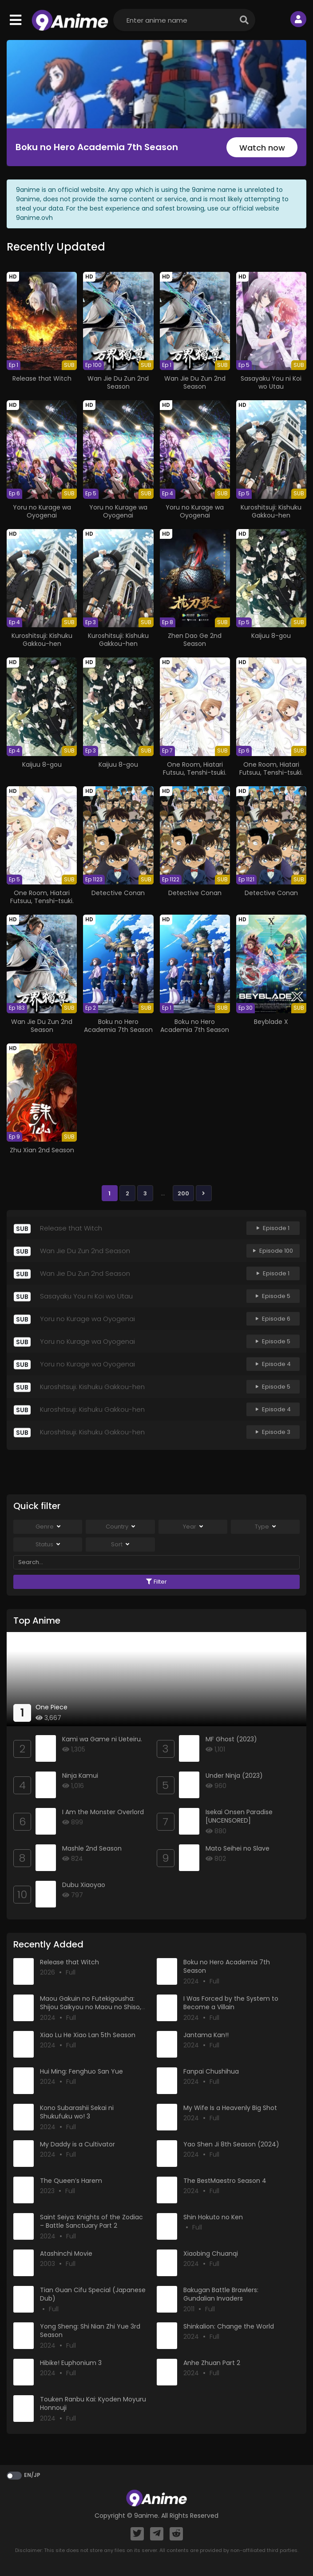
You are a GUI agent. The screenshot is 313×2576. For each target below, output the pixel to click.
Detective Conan (118, 892)
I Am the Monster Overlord (103, 1812)
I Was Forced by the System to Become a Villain (230, 2003)
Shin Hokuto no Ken (213, 2217)
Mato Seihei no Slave (237, 1848)
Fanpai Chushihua (211, 2071)
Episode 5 (273, 1296)
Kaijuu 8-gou (271, 635)
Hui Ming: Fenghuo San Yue (81, 2071)
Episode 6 (273, 1318)
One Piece (51, 1707)
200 (183, 1193)
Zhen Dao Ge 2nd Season (195, 639)
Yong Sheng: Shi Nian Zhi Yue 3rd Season (90, 2331)
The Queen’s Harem (71, 2180)
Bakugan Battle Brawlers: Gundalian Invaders (220, 2294)
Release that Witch (41, 378)
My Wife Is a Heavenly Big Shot (230, 2107)
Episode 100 (273, 1250)
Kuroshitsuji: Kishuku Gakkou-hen (271, 511)
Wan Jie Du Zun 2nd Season (118, 382)
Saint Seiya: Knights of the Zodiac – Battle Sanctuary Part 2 (91, 2221)
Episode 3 (273, 1432)
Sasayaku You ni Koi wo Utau (271, 382)
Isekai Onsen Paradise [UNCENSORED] (239, 1816)
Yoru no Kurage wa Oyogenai (42, 511)
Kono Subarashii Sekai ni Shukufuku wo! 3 (77, 2112)
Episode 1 (273, 1228)
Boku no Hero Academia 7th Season (97, 147)
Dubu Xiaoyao (83, 1884)
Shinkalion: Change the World (228, 2326)
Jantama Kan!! (206, 2035)
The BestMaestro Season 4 (224, 2180)
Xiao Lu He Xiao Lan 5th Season (87, 2035)
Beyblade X (271, 1021)
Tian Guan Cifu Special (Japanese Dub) (93, 2294)
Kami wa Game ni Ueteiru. (102, 1739)
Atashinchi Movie (66, 2253)
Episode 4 (273, 1364)
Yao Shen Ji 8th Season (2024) (231, 2144)
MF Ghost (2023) (231, 1739)
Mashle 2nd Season (92, 1848)
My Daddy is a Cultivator (77, 2144)
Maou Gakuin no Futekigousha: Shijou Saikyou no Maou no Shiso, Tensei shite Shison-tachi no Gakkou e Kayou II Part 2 (90, 2011)
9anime (146, 2515)
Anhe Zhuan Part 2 (211, 2362)
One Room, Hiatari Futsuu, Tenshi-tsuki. (194, 768)
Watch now (262, 147)
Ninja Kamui (80, 1775)
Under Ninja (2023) (234, 1775)
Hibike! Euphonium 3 (71, 2362)
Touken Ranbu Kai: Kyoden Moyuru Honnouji (93, 2404)
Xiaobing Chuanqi (210, 2253)
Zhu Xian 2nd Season (42, 1150)
